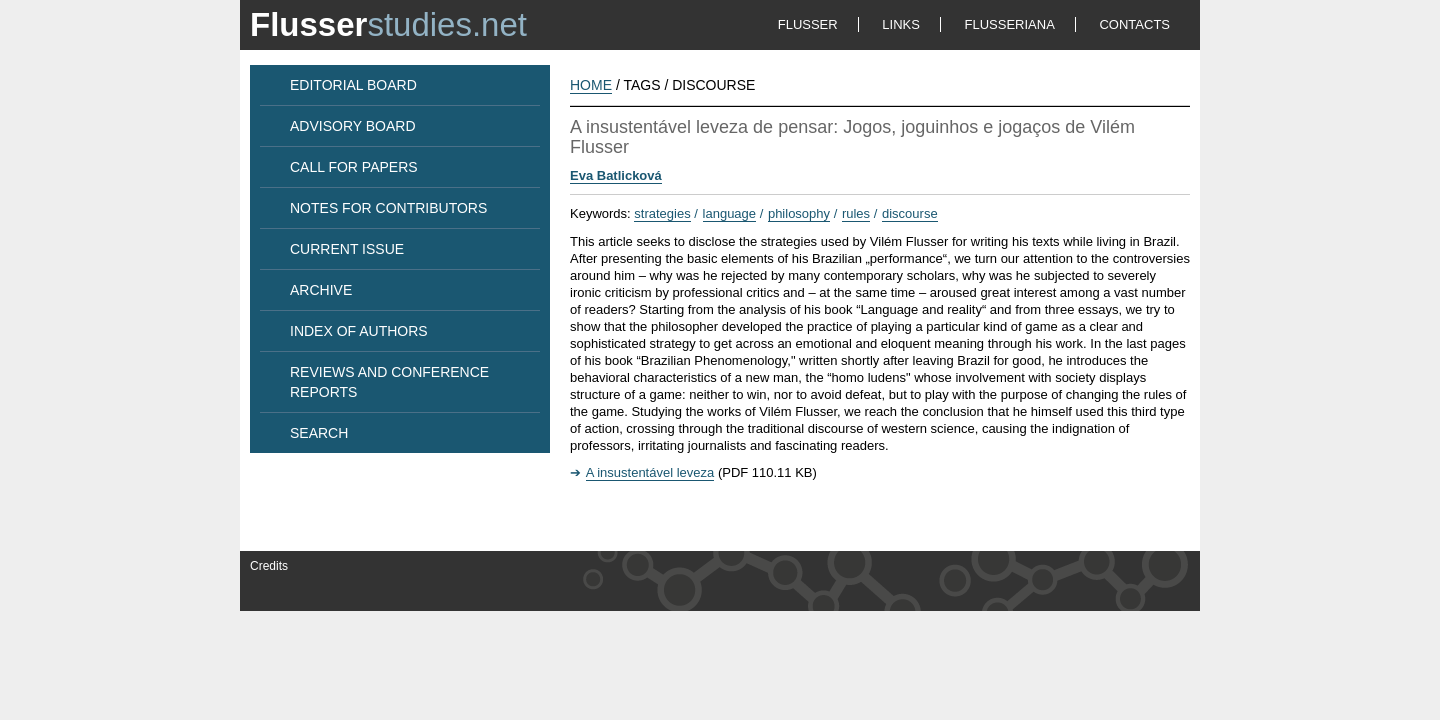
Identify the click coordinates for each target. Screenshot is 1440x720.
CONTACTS (1134, 24)
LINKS (901, 24)
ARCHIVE (321, 290)
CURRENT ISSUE (347, 249)
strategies (662, 213)
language (730, 213)
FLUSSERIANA (1010, 24)
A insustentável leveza (650, 472)
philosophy (799, 213)
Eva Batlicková (616, 175)
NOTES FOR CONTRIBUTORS (388, 208)
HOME (591, 85)
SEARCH (319, 433)
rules (856, 213)
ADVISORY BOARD (353, 126)
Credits (269, 566)
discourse (910, 213)
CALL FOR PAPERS (354, 167)
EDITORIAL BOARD (353, 85)
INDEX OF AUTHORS (359, 331)
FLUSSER (808, 24)
